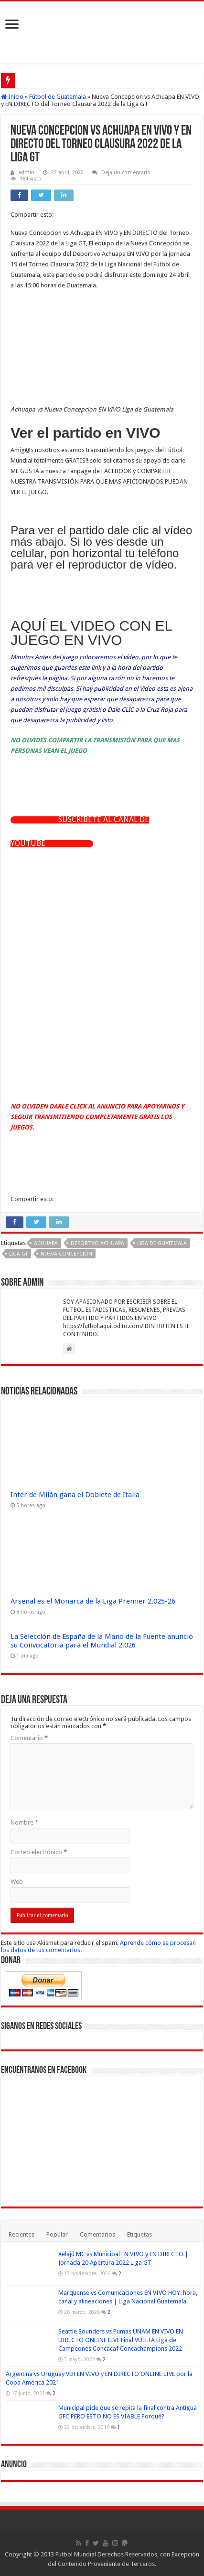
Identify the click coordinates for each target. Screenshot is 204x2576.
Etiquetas (139, 2234)
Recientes (21, 2234)
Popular (57, 2234)
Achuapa (46, 1243)
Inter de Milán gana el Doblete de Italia (75, 1494)
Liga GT (18, 1254)
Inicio (12, 96)
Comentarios (97, 2234)
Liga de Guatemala (162, 1243)
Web (17, 1881)
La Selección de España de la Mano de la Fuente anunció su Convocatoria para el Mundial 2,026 (102, 1640)
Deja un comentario (125, 172)
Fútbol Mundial (75, 2554)
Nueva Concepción (66, 1254)
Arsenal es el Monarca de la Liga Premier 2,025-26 (93, 1601)
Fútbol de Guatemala (57, 96)
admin (26, 172)
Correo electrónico (39, 1852)
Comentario (29, 1738)
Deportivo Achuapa (97, 1243)
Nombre (24, 1822)
